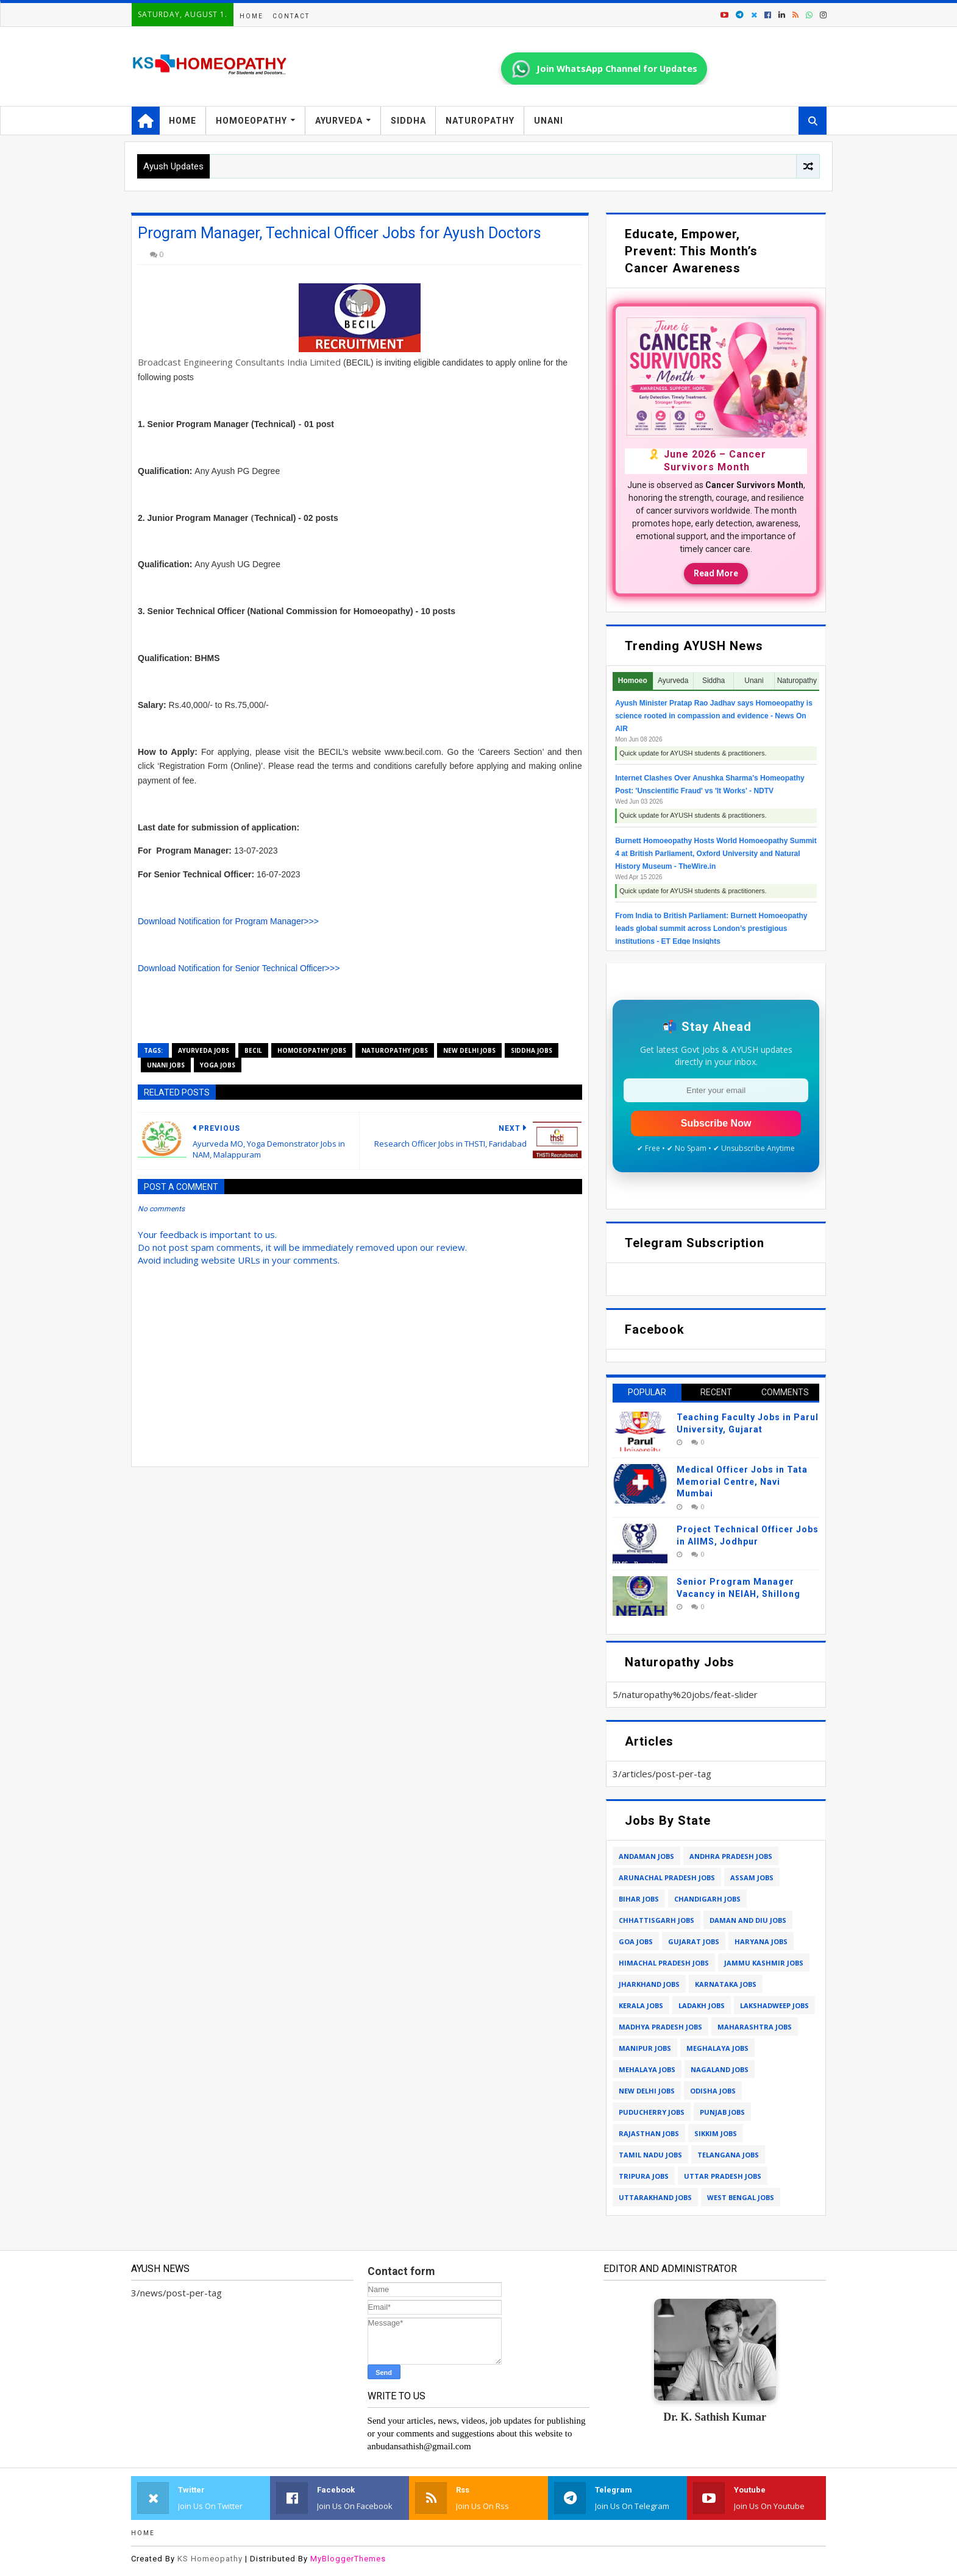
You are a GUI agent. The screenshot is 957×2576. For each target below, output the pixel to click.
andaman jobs (646, 1856)
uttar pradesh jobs (722, 2176)
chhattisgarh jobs (656, 1920)
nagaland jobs (720, 2069)
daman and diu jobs (748, 1920)
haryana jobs (761, 1941)
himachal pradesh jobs (664, 1962)
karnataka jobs (725, 1984)
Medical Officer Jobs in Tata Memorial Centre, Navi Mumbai (742, 1481)
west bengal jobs (740, 2197)
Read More (716, 573)
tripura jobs (644, 2176)
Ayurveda (339, 121)
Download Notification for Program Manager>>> (228, 921)
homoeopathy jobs (311, 1050)
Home (251, 16)
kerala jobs (641, 2005)
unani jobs (166, 1065)
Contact (291, 16)
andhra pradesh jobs (730, 1856)
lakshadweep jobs (774, 2005)
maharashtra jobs (754, 2026)
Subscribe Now (716, 1123)
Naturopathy (480, 121)
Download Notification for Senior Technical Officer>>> (239, 968)
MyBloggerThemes (348, 2558)
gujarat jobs (693, 1941)
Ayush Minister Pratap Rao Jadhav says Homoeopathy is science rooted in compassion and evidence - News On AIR (714, 716)
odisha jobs (713, 2090)
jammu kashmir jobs (763, 1962)
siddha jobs (531, 1050)
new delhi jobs (469, 1050)
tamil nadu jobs (650, 2154)
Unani (548, 121)
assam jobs (752, 1877)
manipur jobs (645, 2048)
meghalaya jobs (717, 2048)
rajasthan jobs (649, 2133)
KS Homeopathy (210, 2558)
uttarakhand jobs (655, 2197)
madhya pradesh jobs (660, 2026)
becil (253, 1050)
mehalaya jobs (647, 2069)
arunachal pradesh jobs (667, 1877)
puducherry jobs (652, 2112)
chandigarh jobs (707, 1898)
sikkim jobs (715, 2133)
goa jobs (636, 1941)
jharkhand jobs (649, 1984)
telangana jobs (728, 2154)
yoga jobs (217, 1065)
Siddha (408, 121)
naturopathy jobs (394, 1050)
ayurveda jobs (203, 1050)
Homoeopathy (251, 121)
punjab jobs (722, 2112)
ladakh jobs (701, 2005)
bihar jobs (639, 1898)
